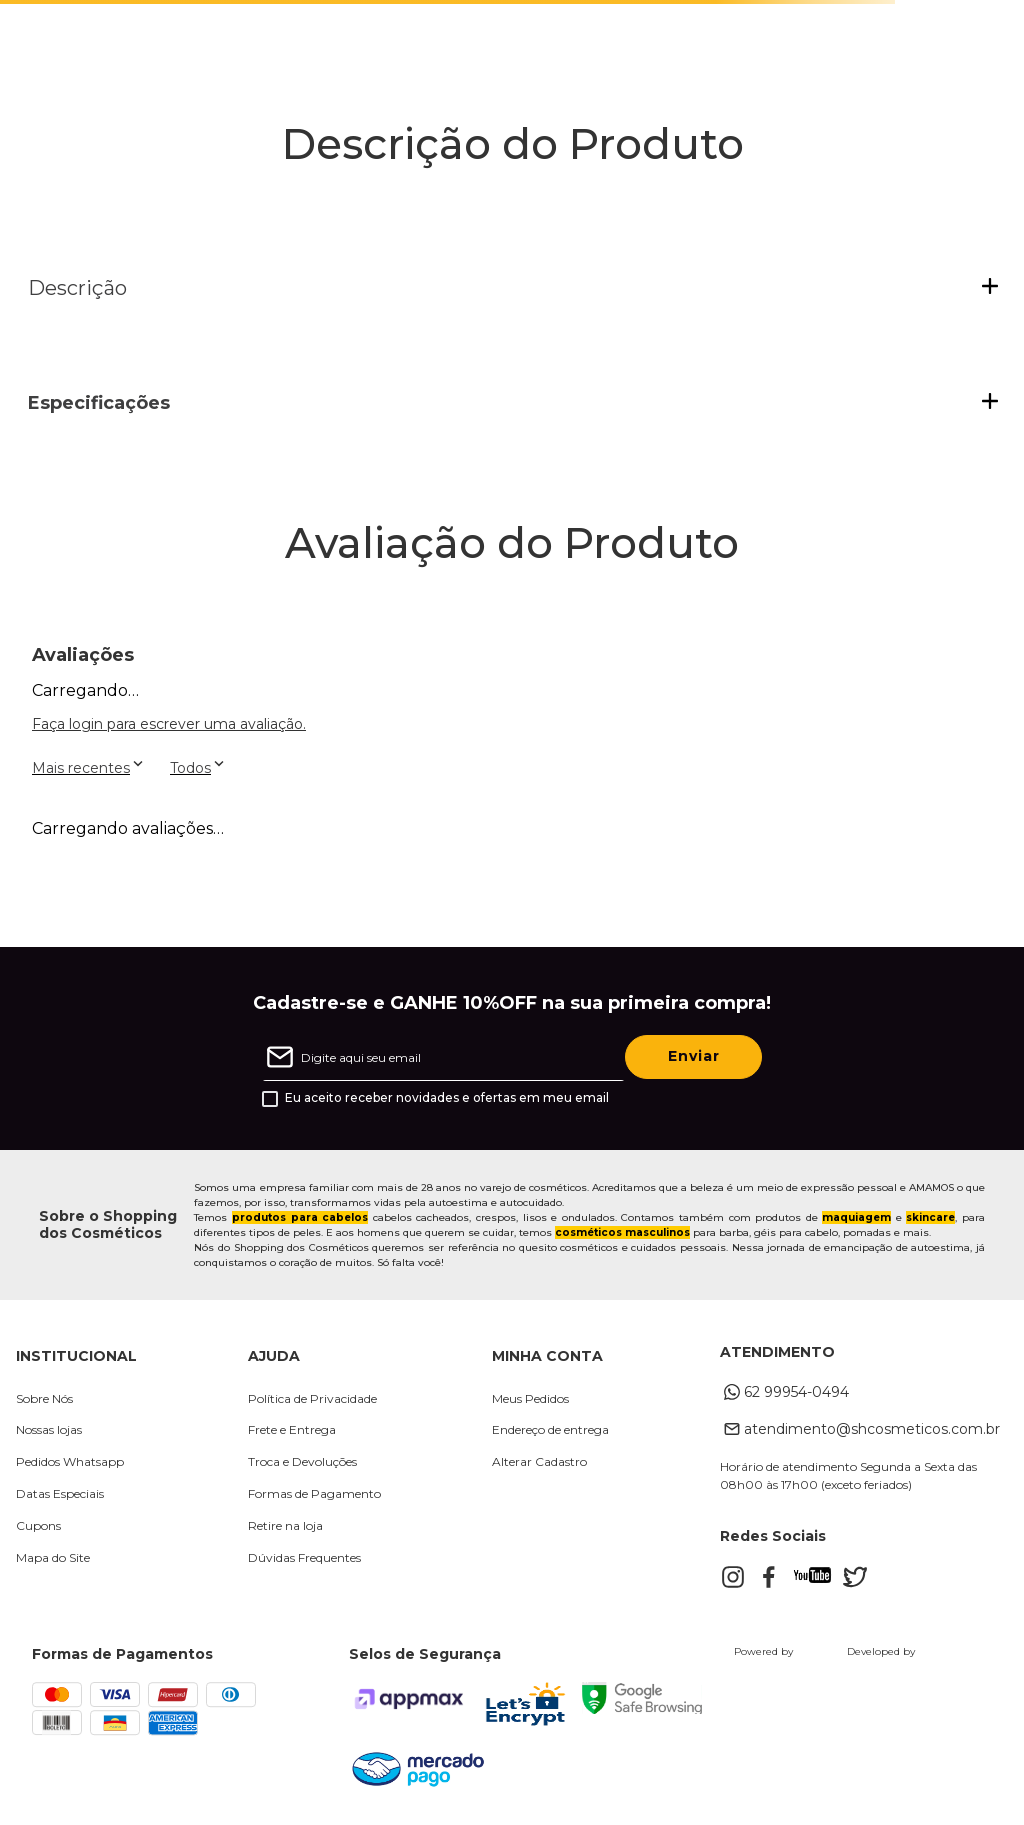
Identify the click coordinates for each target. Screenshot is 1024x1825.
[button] (513, 288)
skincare (930, 1217)
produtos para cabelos (300, 1217)
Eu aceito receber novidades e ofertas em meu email (447, 1098)
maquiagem (856, 1217)
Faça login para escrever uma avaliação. (169, 724)
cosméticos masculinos (622, 1232)
